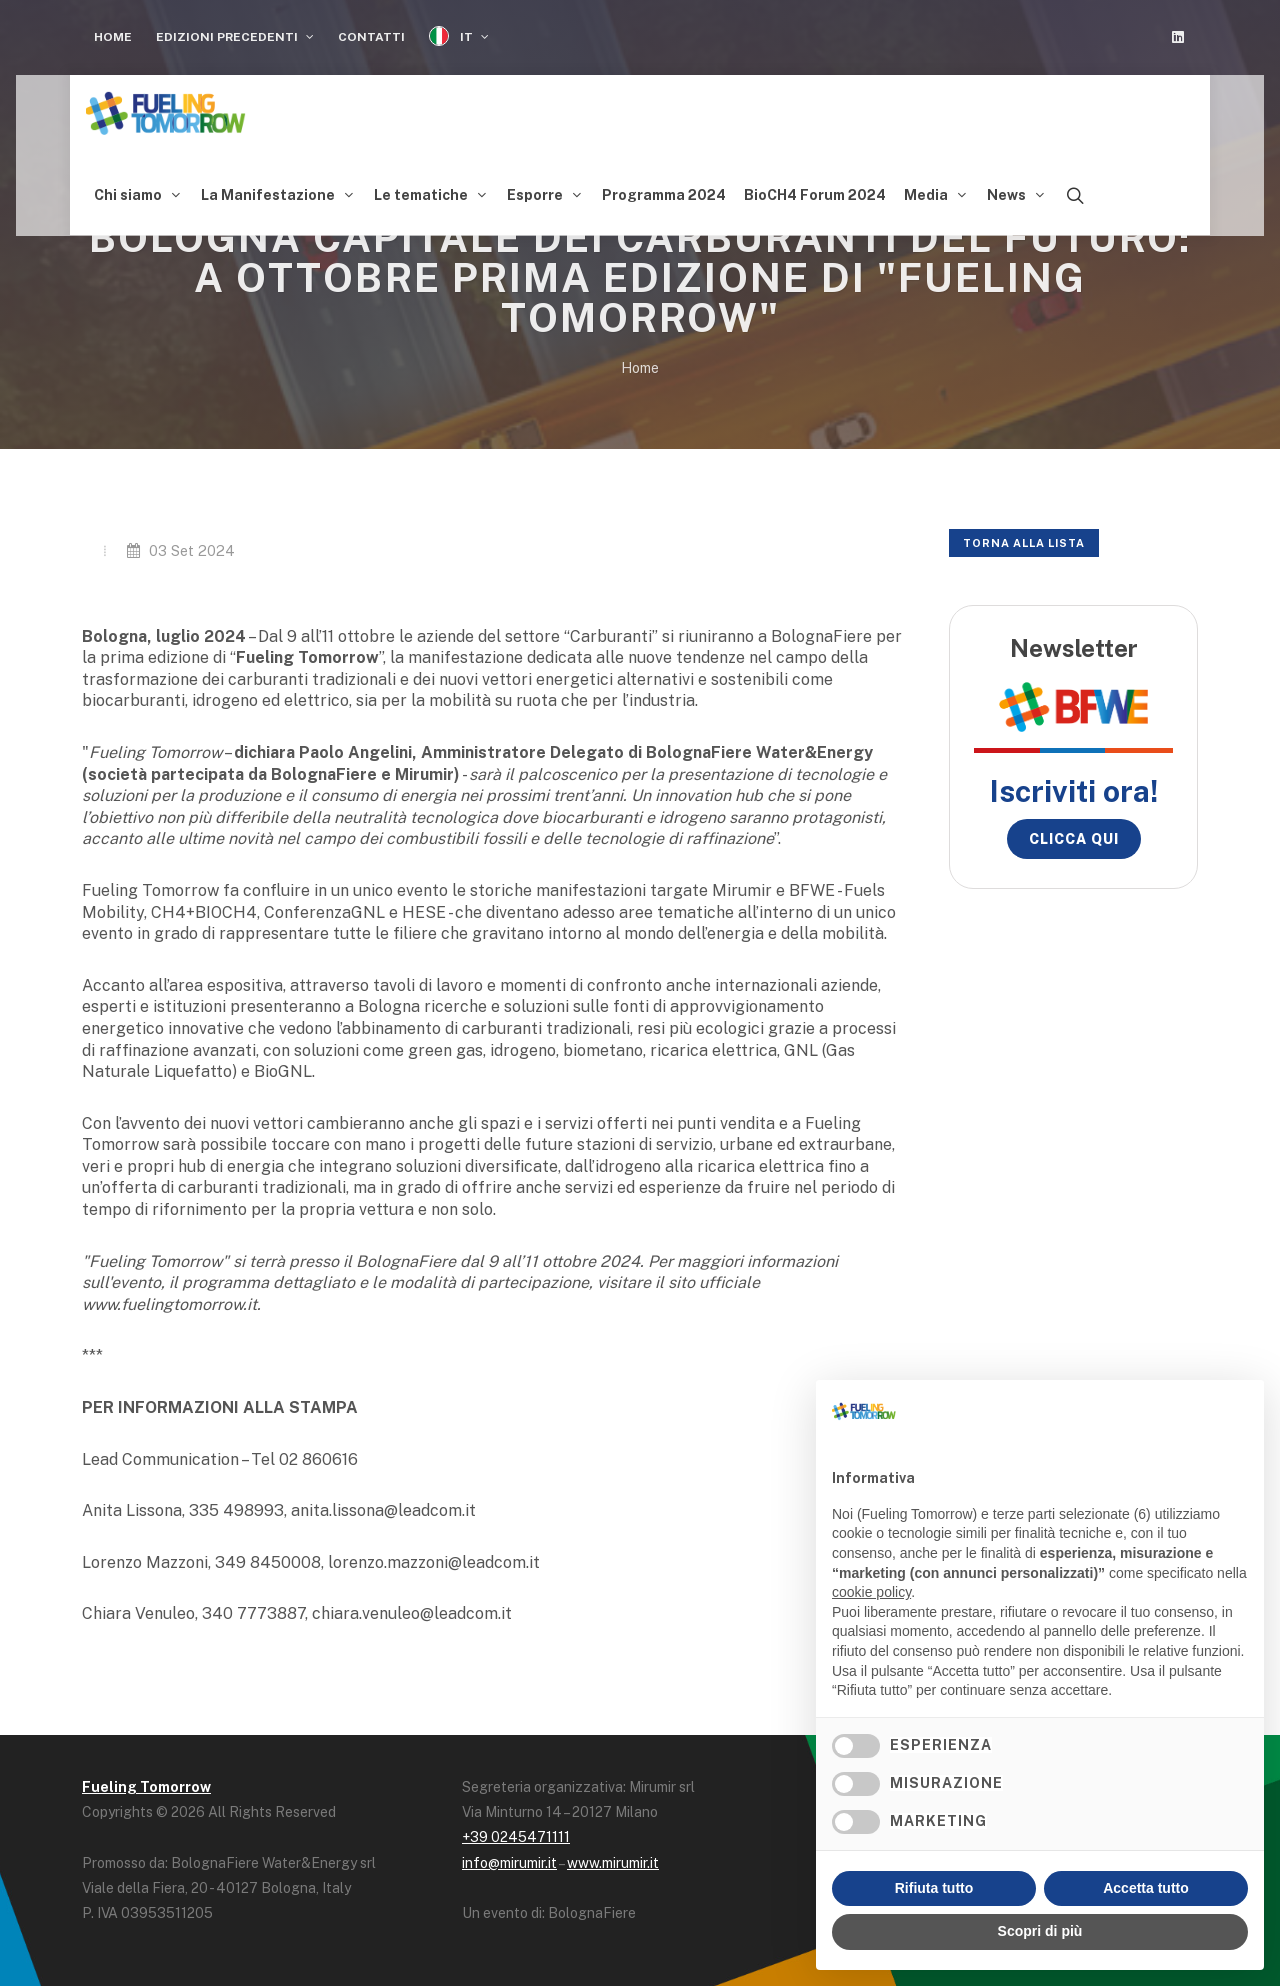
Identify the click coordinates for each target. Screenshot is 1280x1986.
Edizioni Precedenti (235, 37)
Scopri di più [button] (1040, 1931)
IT (459, 36)
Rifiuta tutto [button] (934, 1888)
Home (113, 37)
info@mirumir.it (509, 1857)
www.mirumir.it (613, 1857)
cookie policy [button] (871, 1592)
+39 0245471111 (516, 1832)
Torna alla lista (1024, 538)
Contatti (371, 37)
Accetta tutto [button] (1146, 1888)
